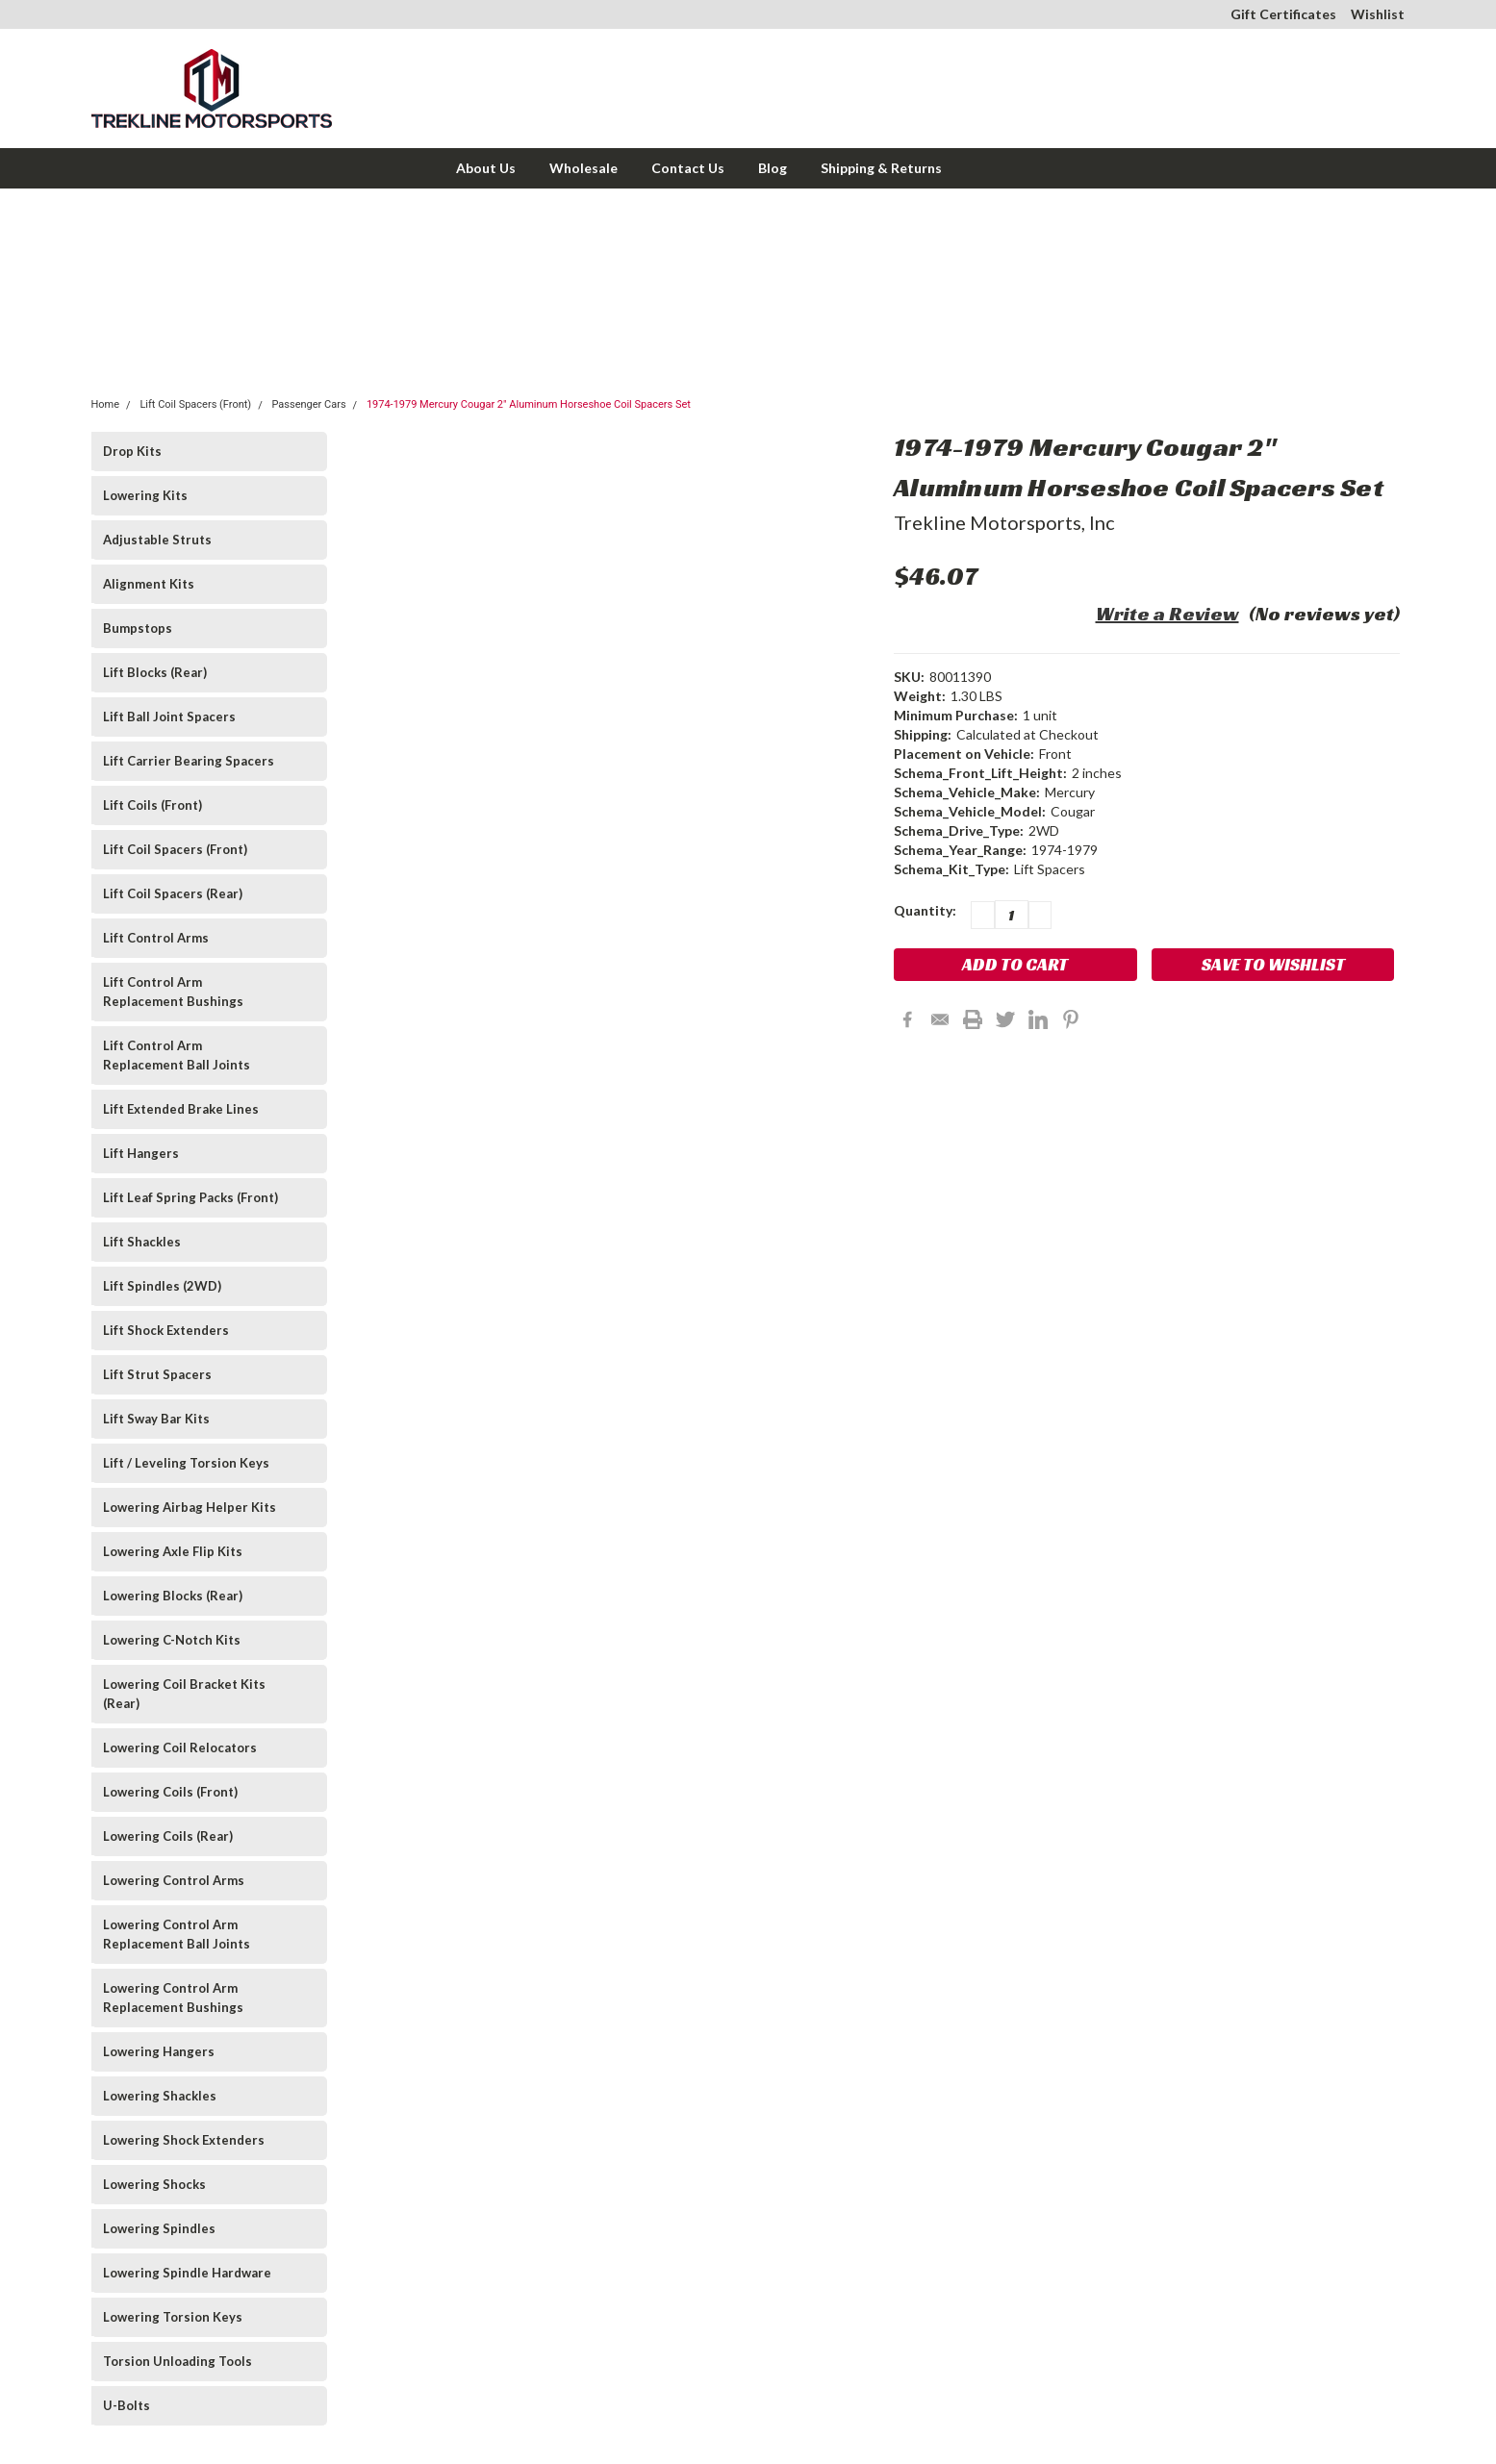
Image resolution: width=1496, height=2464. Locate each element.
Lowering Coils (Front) (170, 1791)
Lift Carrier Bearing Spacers (188, 760)
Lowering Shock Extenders (184, 2140)
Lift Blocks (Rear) (155, 672)
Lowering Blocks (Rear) (172, 1595)
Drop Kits (132, 451)
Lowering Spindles (159, 2228)
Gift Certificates (1283, 14)
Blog (772, 168)
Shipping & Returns (881, 168)
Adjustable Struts (157, 539)
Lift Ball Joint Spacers (169, 716)
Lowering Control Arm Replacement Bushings (173, 1997)
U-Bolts (126, 2405)
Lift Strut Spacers (157, 1374)
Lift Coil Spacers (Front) (195, 404)
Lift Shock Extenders (166, 1330)
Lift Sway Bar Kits (156, 1418)
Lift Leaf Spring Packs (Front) (190, 1197)
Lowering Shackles (159, 2095)
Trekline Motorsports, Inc (1004, 522)
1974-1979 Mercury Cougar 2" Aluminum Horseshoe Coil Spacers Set (529, 404)
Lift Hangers (141, 1153)
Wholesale (583, 168)
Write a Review (1167, 613)
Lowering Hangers (159, 2051)
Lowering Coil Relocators (180, 1747)
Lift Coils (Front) (152, 805)
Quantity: (925, 910)
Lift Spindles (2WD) (162, 1286)
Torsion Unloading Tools (177, 2361)
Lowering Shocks (154, 2184)
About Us (486, 168)
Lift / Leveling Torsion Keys (186, 1463)
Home (105, 404)
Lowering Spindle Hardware (187, 2272)
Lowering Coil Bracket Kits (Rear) (184, 1693)
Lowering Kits (145, 495)
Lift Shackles (142, 1241)
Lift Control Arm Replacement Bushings (173, 991)
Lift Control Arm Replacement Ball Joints (176, 1055)
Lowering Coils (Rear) (168, 1836)
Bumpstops (137, 628)
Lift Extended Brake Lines (181, 1109)
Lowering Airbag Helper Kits (189, 1507)
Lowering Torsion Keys (172, 2317)
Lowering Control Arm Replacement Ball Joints (176, 1934)
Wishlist (1378, 14)
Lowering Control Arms (173, 1880)
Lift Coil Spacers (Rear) (172, 893)
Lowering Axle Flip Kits (172, 1551)
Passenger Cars (308, 404)
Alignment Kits (148, 583)
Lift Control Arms (156, 937)
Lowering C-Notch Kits (172, 1639)
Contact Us (687, 168)
